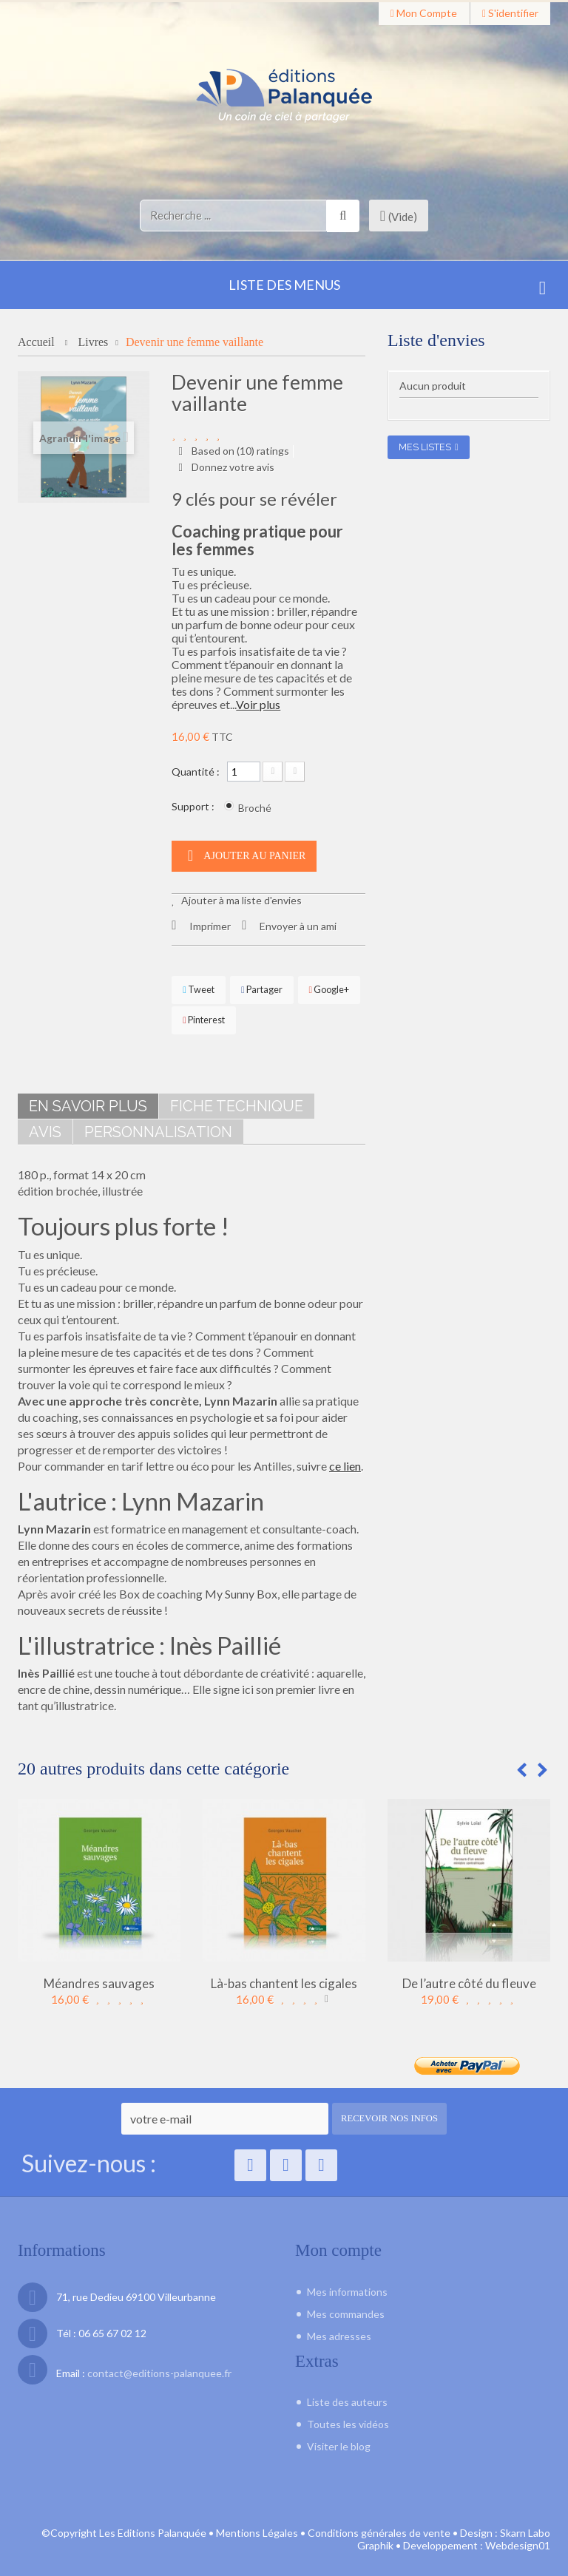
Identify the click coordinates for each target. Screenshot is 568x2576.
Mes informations (347, 2288)
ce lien (345, 1463)
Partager (262, 986)
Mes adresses (339, 2332)
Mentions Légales (257, 2529)
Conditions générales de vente (379, 2529)
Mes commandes (346, 2310)
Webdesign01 (517, 2541)
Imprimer (210, 923)
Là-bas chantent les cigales (284, 1980)
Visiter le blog (339, 2442)
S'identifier (510, 13)
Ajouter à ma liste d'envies (240, 897)
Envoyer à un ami (298, 923)
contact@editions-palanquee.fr (159, 2369)
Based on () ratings (239, 451)
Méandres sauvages (99, 1980)
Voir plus (258, 701)
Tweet (198, 986)
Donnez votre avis (231, 465)
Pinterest (204, 1017)
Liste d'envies (436, 340)
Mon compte (423, 13)
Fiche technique (236, 1103)
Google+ (329, 986)
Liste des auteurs (347, 2398)
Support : (194, 803)
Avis (45, 1129)
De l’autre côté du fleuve (469, 1980)
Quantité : (196, 768)
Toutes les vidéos (348, 2420)
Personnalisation (158, 1129)
